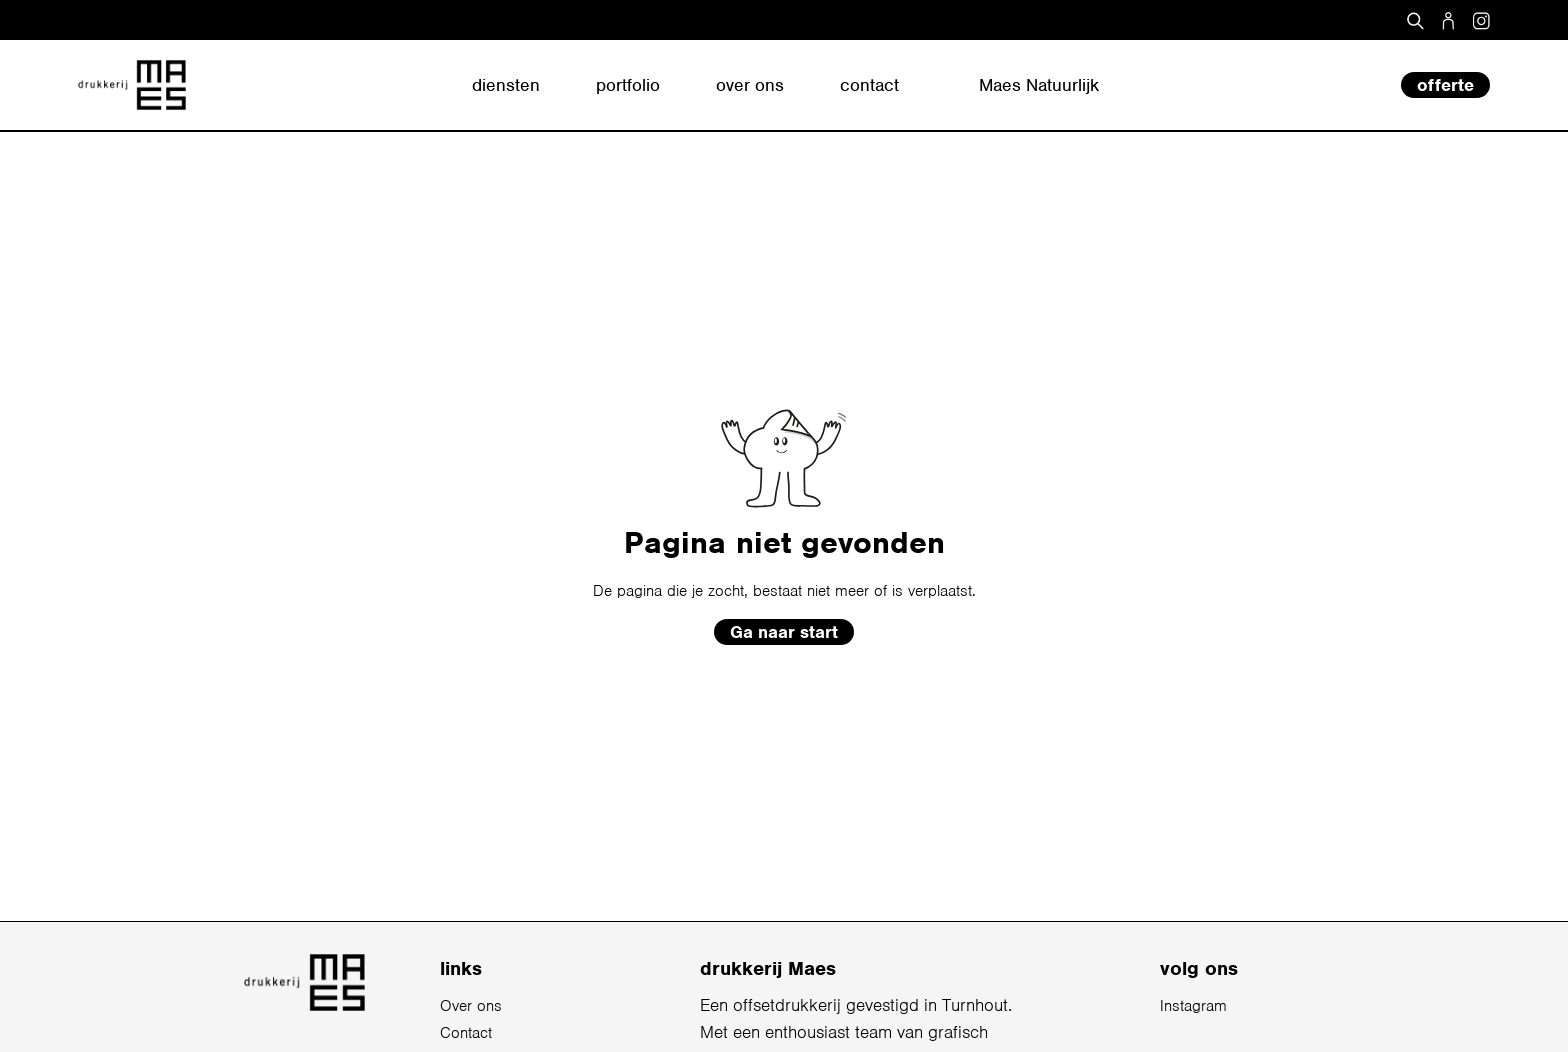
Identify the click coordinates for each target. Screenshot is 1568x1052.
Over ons (471, 1006)
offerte (1445, 85)
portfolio (628, 85)
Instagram (1193, 1006)
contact (869, 85)
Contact (466, 1033)
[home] (132, 85)
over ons (750, 85)
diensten (506, 85)
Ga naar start (784, 632)
